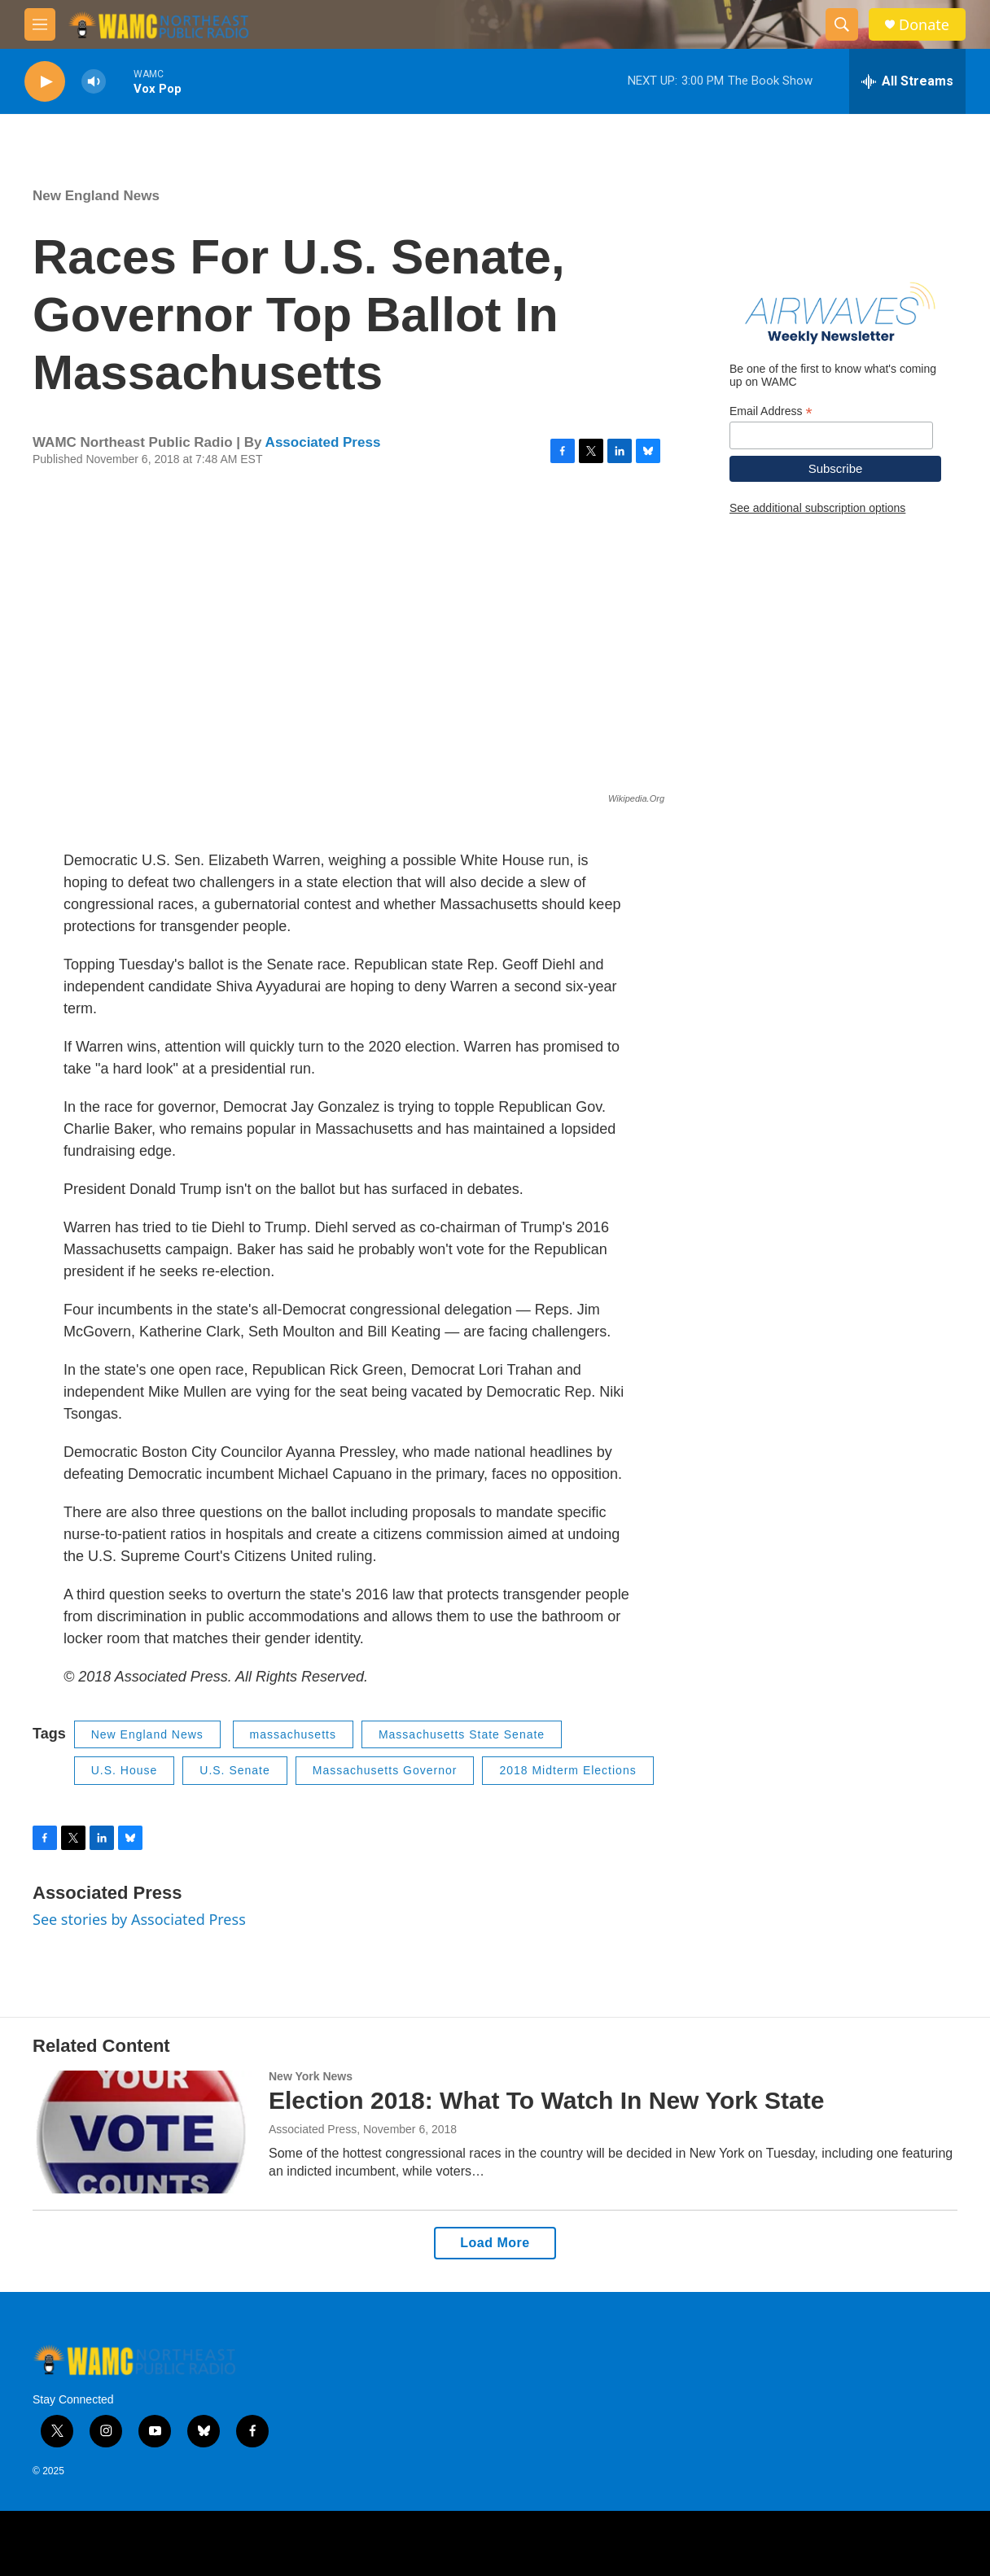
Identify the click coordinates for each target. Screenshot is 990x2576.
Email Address (771, 411)
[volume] (93, 81)
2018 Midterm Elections (567, 1770)
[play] (45, 81)
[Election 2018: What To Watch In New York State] (142, 2132)
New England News (96, 195)
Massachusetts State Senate (462, 1734)
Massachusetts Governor (385, 1770)
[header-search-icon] (842, 24)
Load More (494, 2243)
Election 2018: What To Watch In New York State (546, 2100)
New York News (311, 2076)
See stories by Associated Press (139, 1919)
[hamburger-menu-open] (39, 24)
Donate (924, 24)
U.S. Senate (234, 1770)
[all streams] (907, 81)
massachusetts (293, 1734)
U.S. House (124, 1770)
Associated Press (323, 442)
